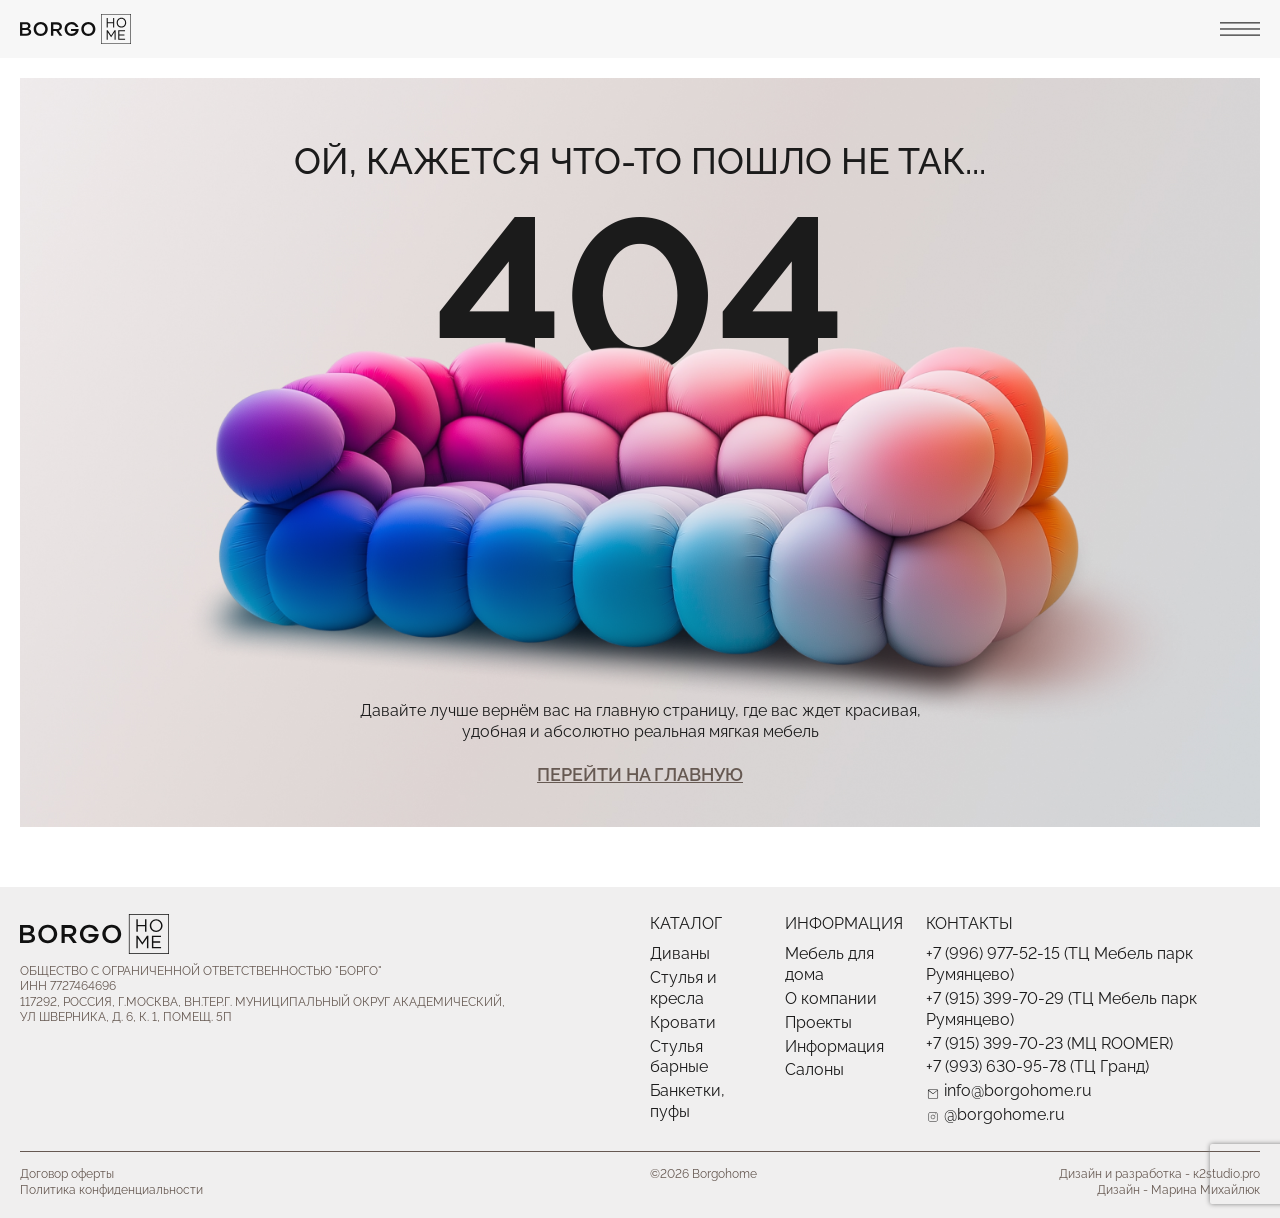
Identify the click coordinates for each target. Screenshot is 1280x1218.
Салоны (814, 1069)
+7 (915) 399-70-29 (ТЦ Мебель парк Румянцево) (1061, 1009)
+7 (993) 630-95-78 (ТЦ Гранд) (1037, 1066)
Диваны (680, 953)
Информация (834, 1046)
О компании (831, 998)
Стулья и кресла (683, 988)
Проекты (818, 1022)
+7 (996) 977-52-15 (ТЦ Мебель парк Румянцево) (1059, 964)
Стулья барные (679, 1057)
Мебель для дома (829, 964)
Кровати (683, 1022)
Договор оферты (67, 1174)
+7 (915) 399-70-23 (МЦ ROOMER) (1049, 1043)
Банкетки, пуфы (687, 1101)
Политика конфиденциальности (111, 1190)
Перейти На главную (640, 774)
